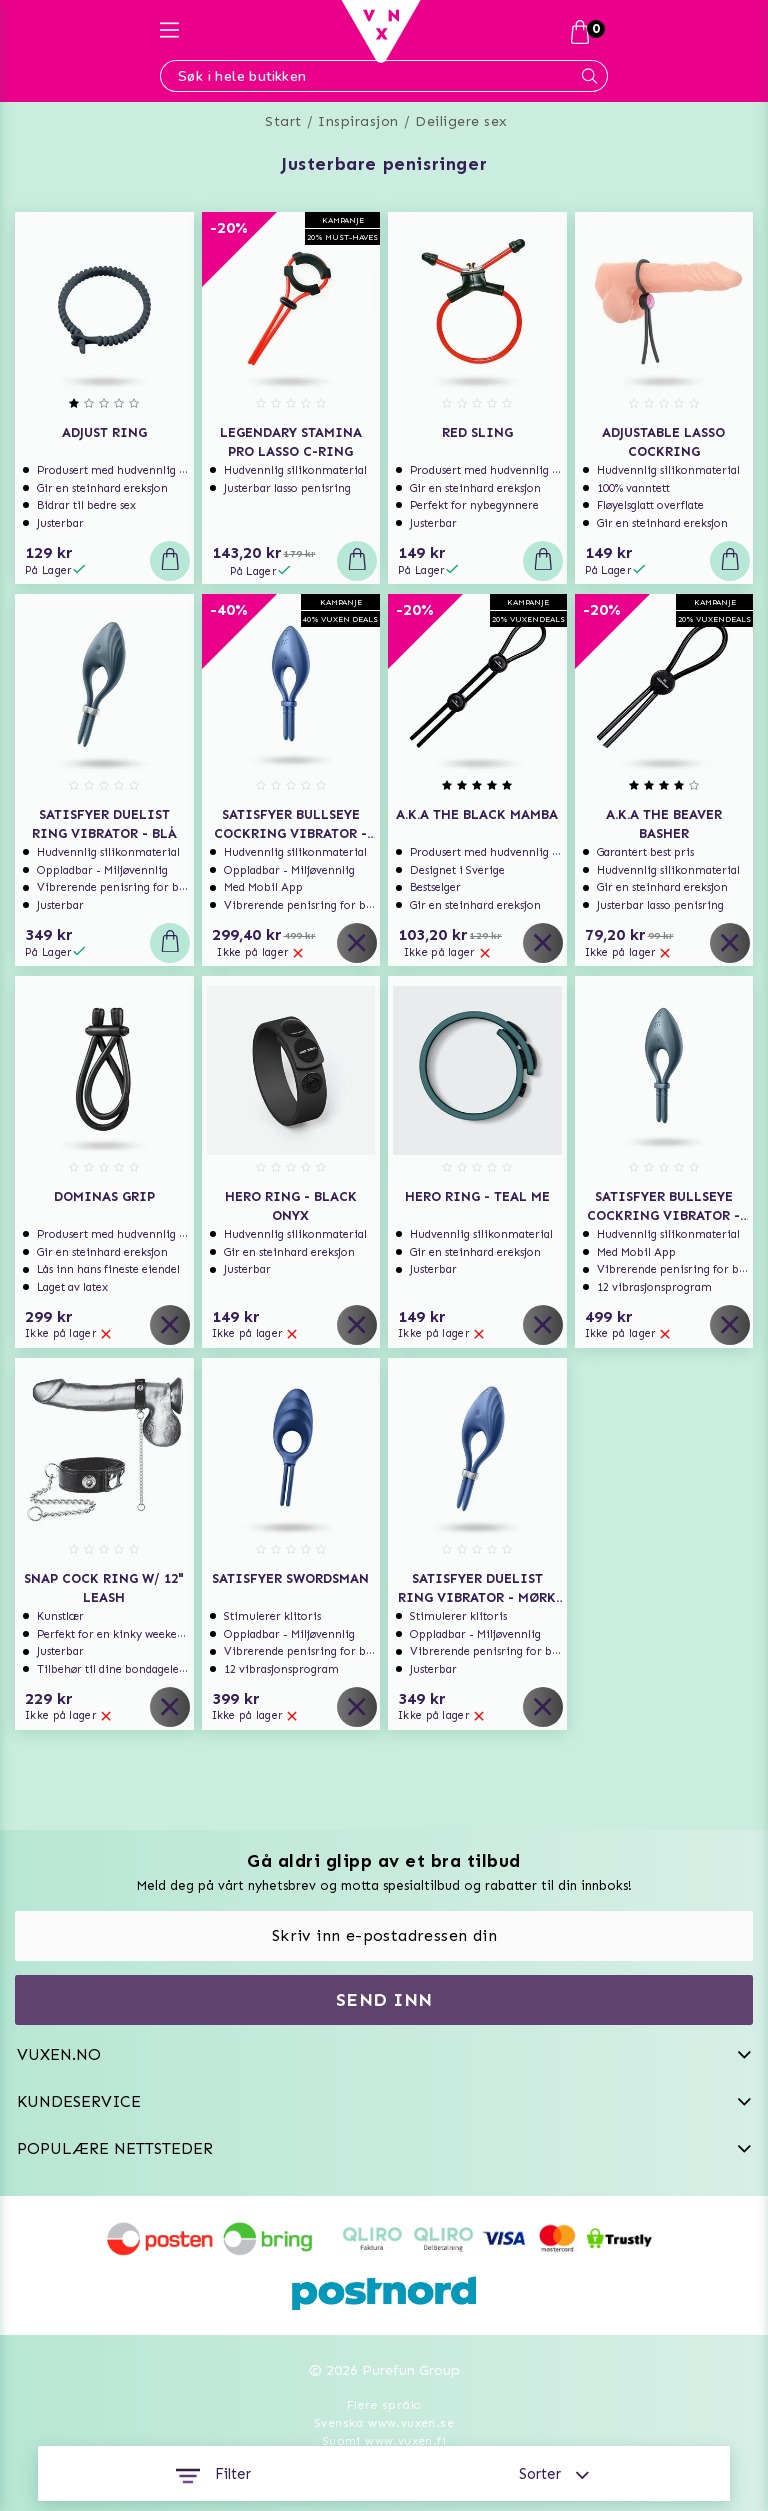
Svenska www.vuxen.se (384, 2423)
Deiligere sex (461, 121)
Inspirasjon (358, 121)
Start (283, 121)
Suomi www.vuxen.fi (384, 2441)
